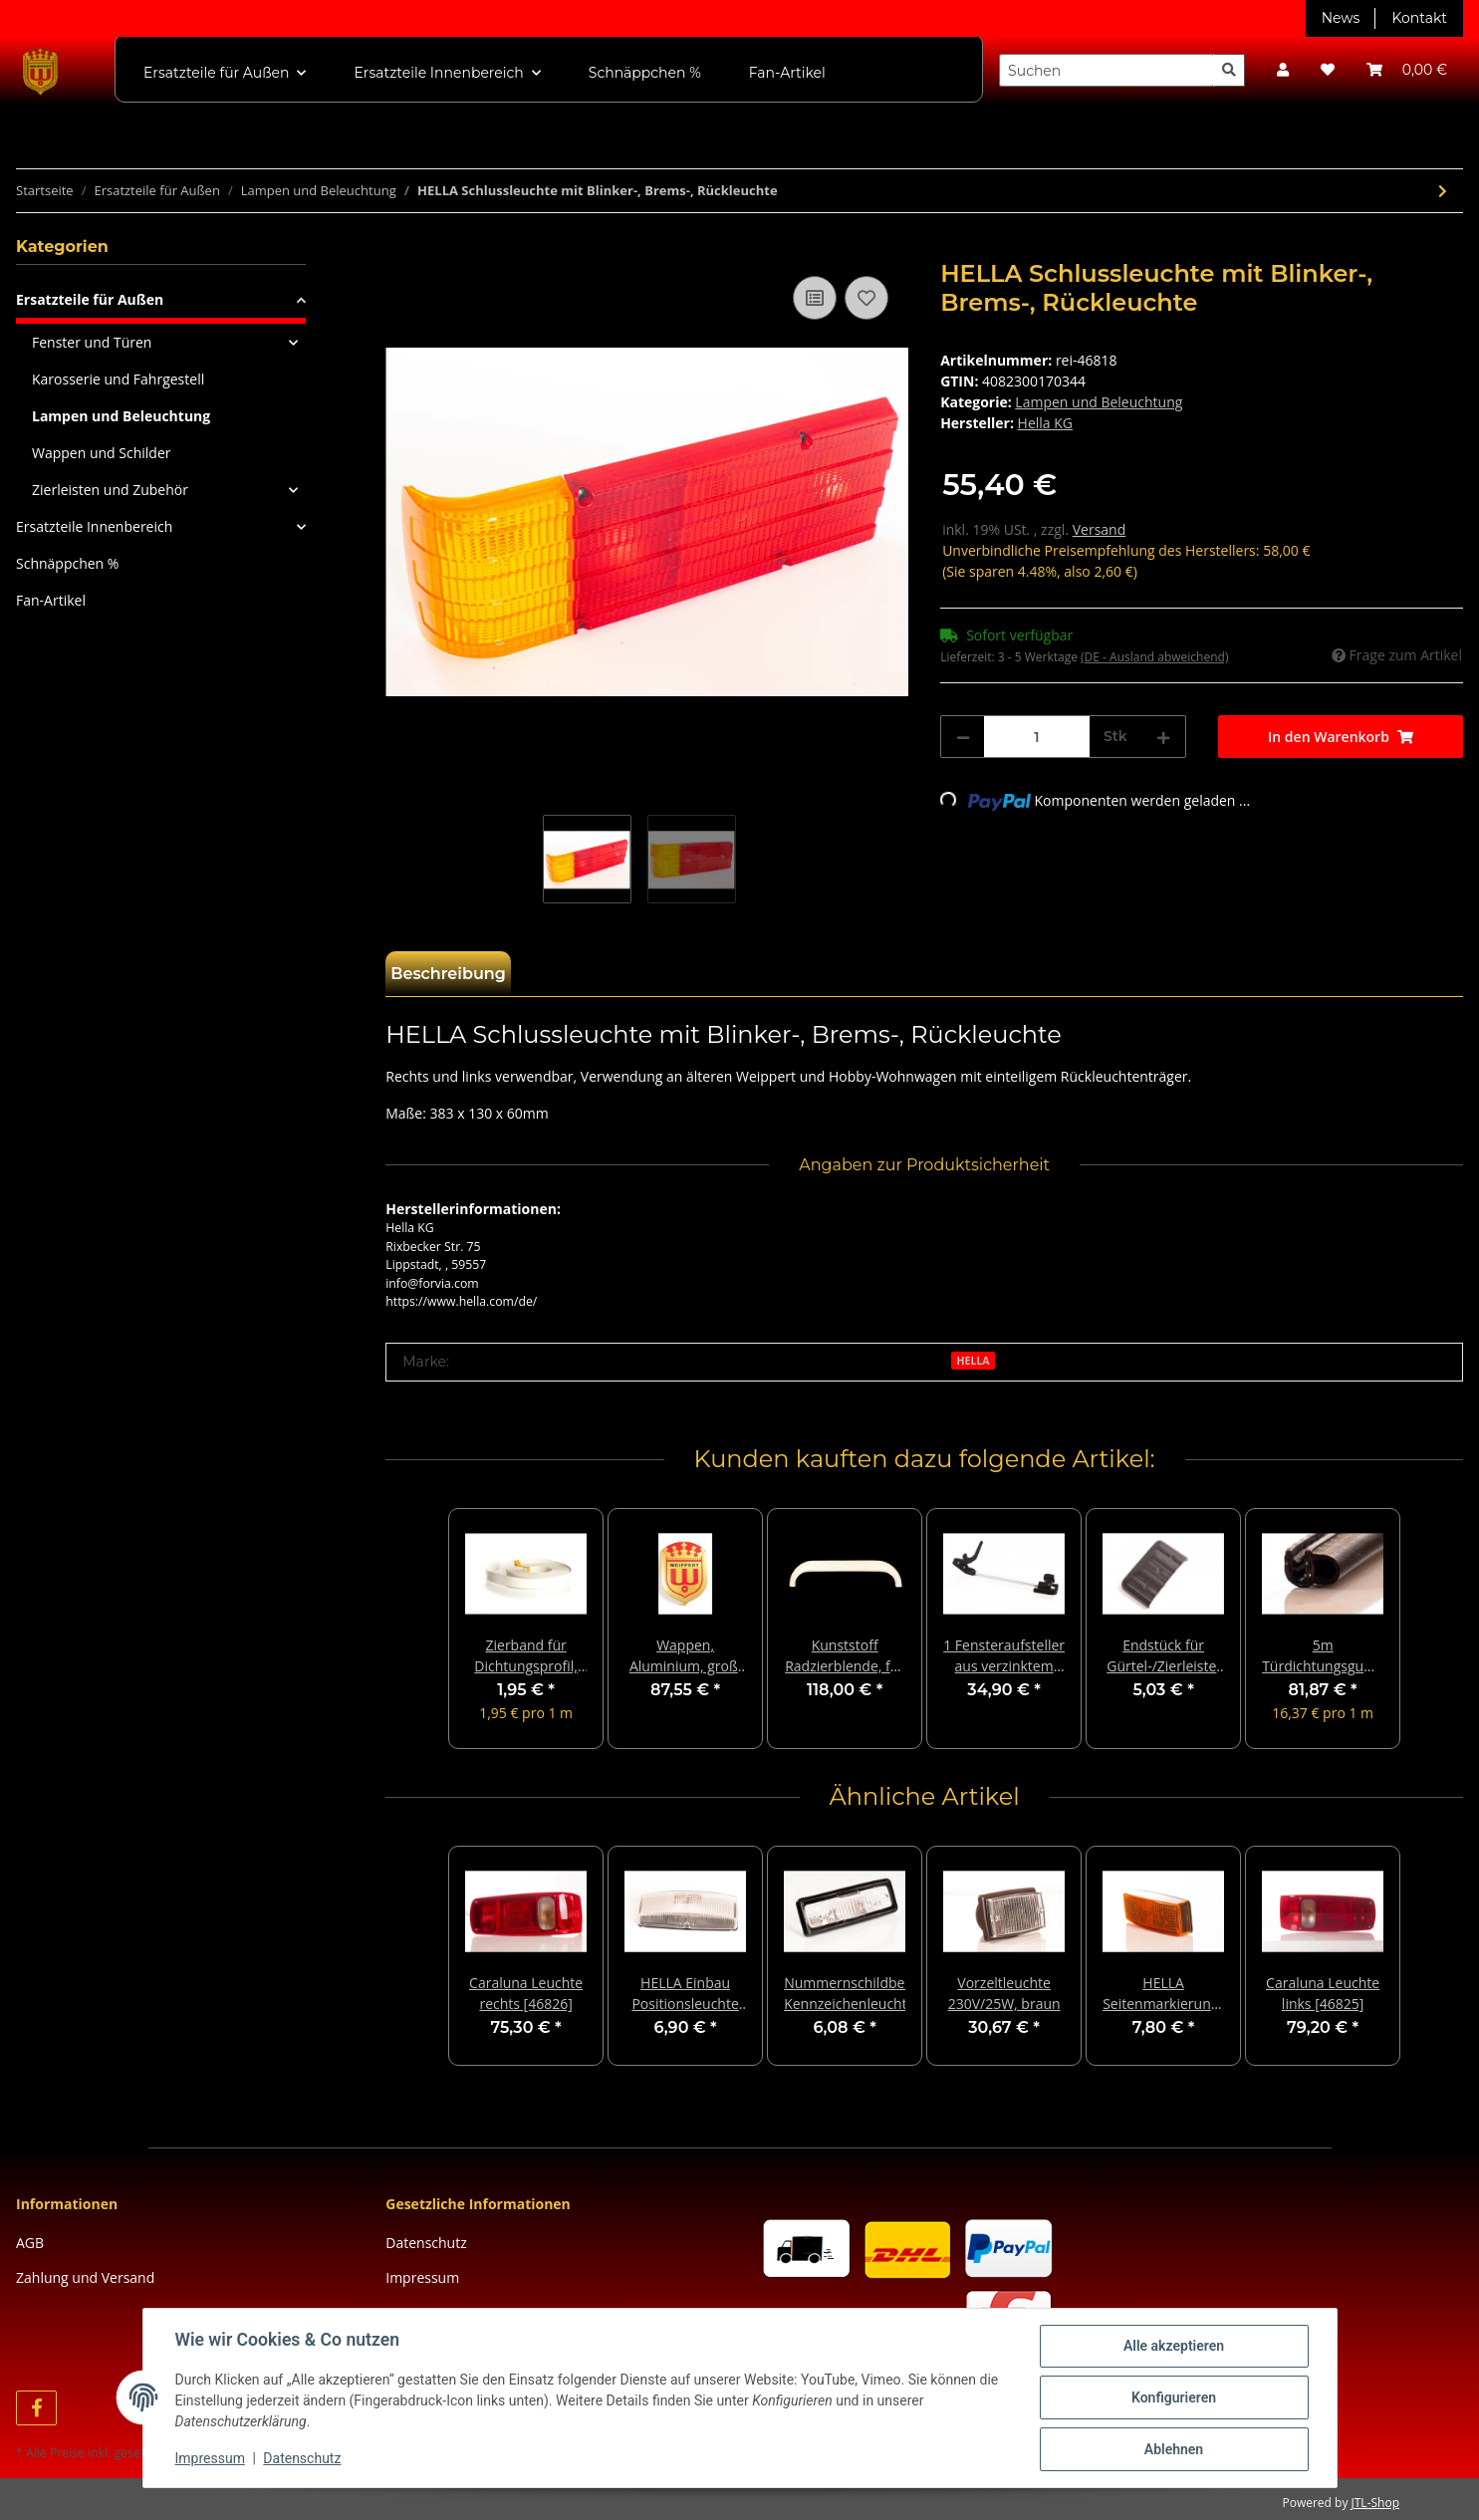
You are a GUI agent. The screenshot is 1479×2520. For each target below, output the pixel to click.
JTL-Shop (1375, 2502)
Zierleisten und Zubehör (110, 489)
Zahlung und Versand (85, 2277)
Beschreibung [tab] (448, 973)
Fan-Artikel (51, 600)
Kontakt (1419, 18)
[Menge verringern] (963, 736)
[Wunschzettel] (1328, 70)
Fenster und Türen (91, 342)
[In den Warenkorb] (401, 249)
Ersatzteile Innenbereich (94, 526)
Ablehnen (1173, 2449)
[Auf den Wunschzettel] (866, 298)
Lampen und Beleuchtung (1098, 401)
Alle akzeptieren (1173, 2346)
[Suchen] (1106, 71)
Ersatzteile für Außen (89, 299)
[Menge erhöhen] (1163, 736)
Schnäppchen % (67, 563)
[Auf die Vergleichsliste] (815, 298)
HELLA (973, 1361)
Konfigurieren (1173, 2397)
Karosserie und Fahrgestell (118, 379)
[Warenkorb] (1407, 70)
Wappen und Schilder (101, 452)
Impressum (422, 2277)
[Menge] (1037, 736)
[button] (1283, 70)
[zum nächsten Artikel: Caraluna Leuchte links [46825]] (1442, 190)
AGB (30, 2242)
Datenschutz (425, 2242)
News (1341, 18)
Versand (1099, 529)
